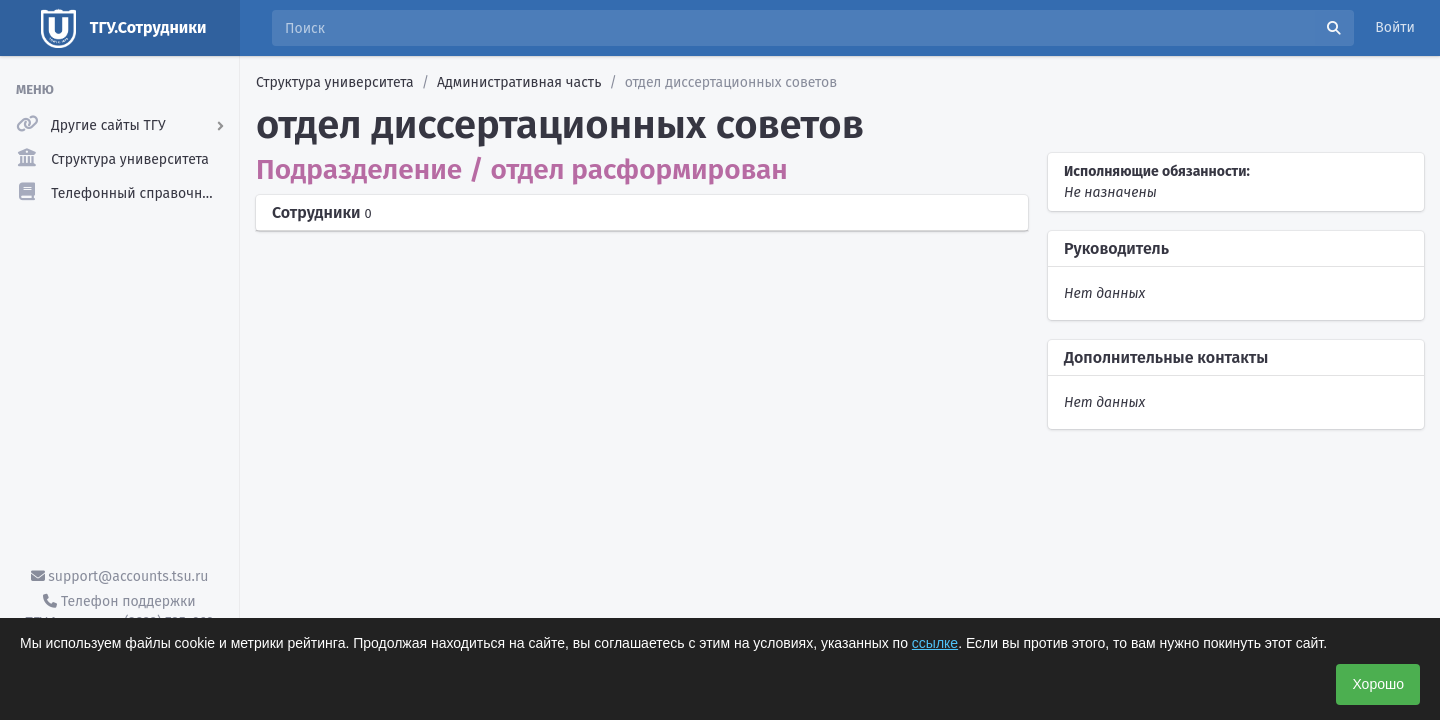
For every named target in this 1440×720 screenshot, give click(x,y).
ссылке (935, 643)
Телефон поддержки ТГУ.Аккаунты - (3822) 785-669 (119, 612)
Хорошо (1378, 684)
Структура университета (335, 82)
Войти (1395, 27)
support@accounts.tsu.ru (120, 576)
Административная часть (519, 82)
